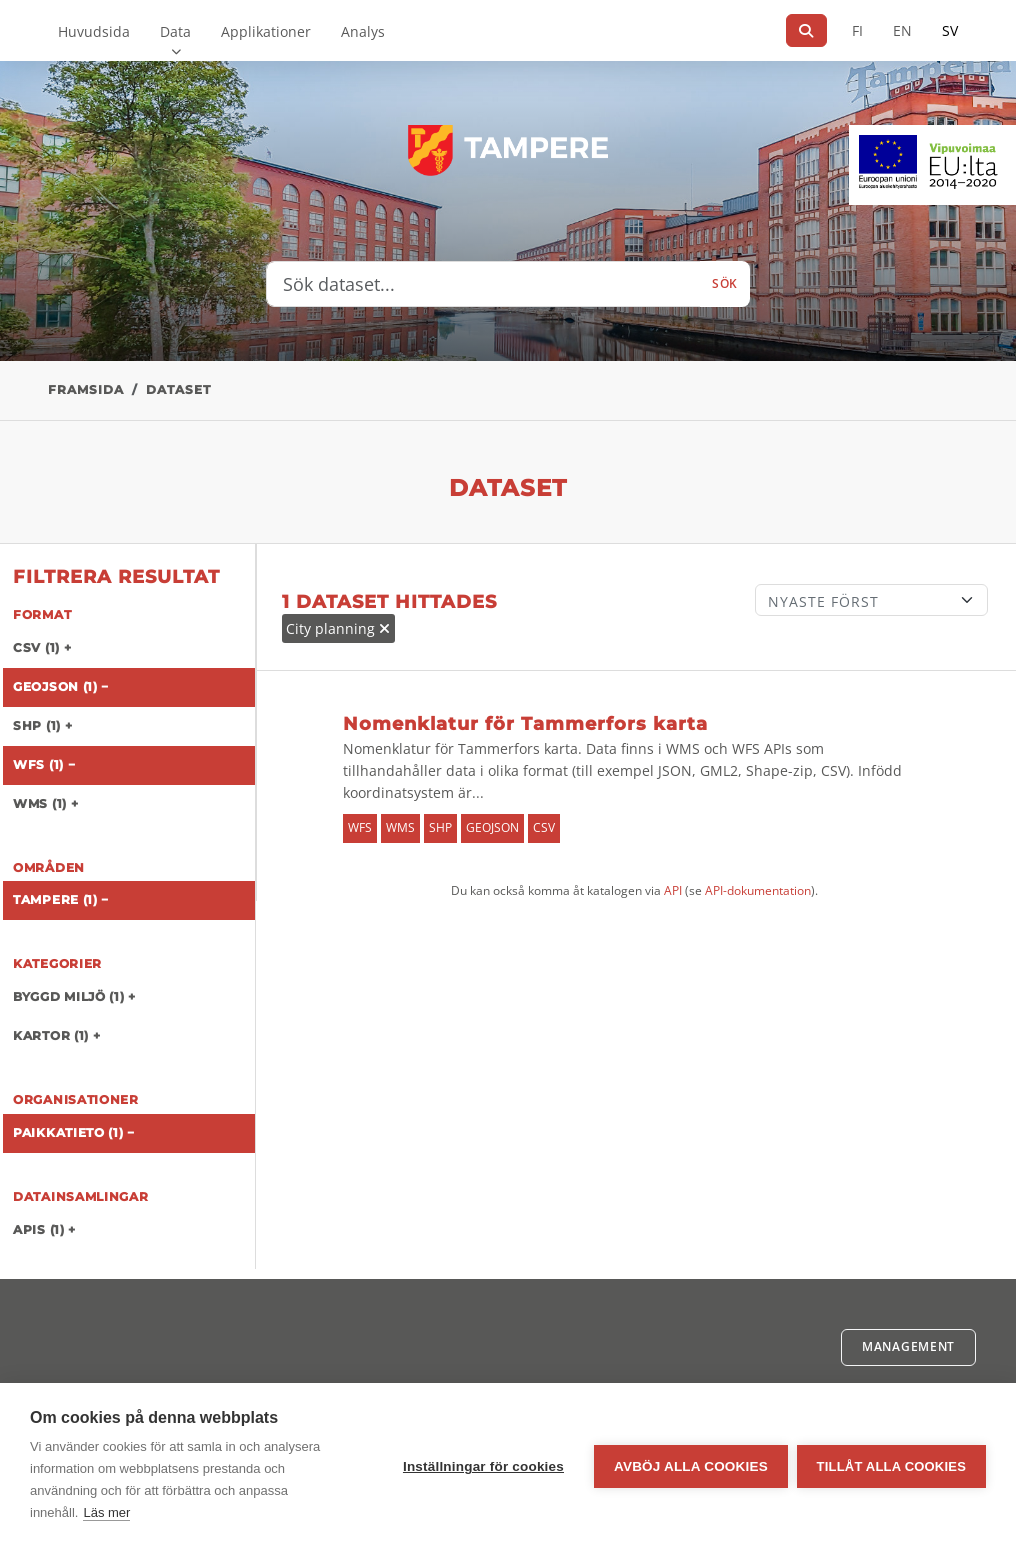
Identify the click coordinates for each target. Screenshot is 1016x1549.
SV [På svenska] (950, 30)
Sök (725, 283)
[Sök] (806, 30)
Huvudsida (94, 31)
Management (908, 1346)
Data (175, 31)
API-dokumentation (758, 890)
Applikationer (266, 31)
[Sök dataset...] (483, 284)
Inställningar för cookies (482, 1466)
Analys (363, 31)
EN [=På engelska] (902, 30)
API (673, 890)
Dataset (178, 389)
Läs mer (106, 1512)
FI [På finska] (857, 30)
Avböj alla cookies (690, 1466)
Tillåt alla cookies (891, 1466)
